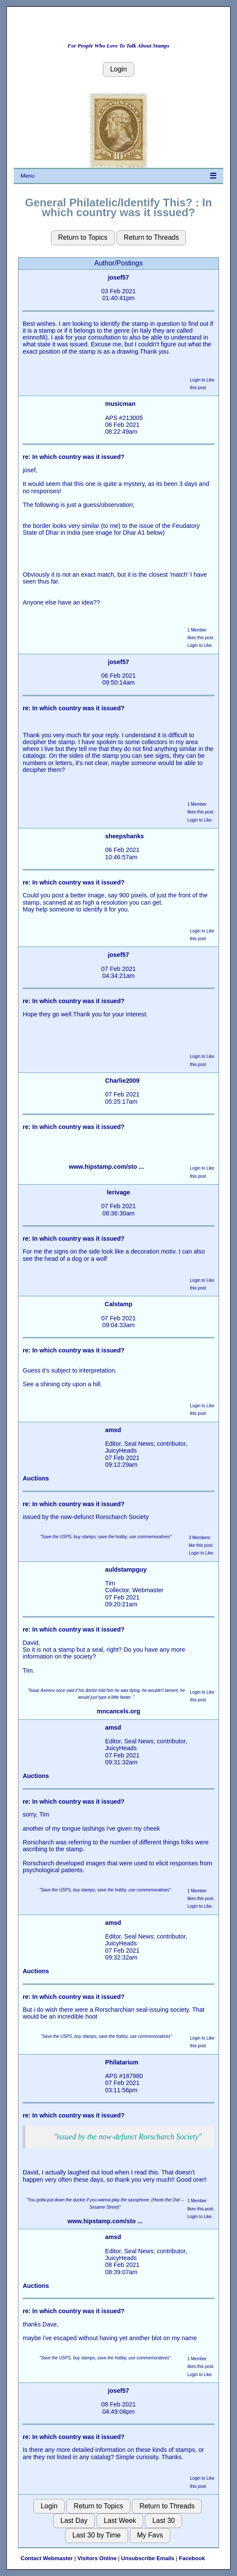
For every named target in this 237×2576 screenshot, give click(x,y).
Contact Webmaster (47, 2558)
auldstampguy (126, 1569)
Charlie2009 (122, 1080)
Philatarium (121, 2062)
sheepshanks (124, 836)
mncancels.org (118, 1711)
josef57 (118, 277)
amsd (113, 1429)
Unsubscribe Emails (147, 2558)
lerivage (118, 1192)
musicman (120, 403)
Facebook (192, 2558)
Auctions (36, 1478)
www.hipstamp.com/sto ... (106, 1166)
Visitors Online (97, 2558)
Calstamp (118, 1304)
